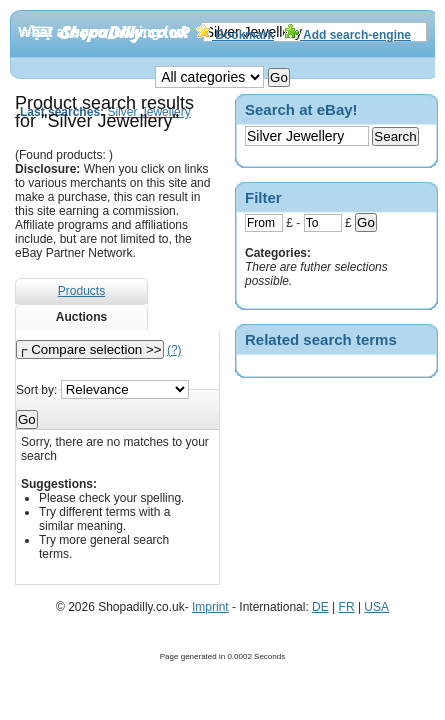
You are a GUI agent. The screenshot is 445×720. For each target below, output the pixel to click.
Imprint (210, 607)
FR (347, 607)
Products (81, 291)
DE (320, 607)
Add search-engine (347, 35)
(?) (174, 350)
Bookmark (235, 35)
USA (376, 607)
